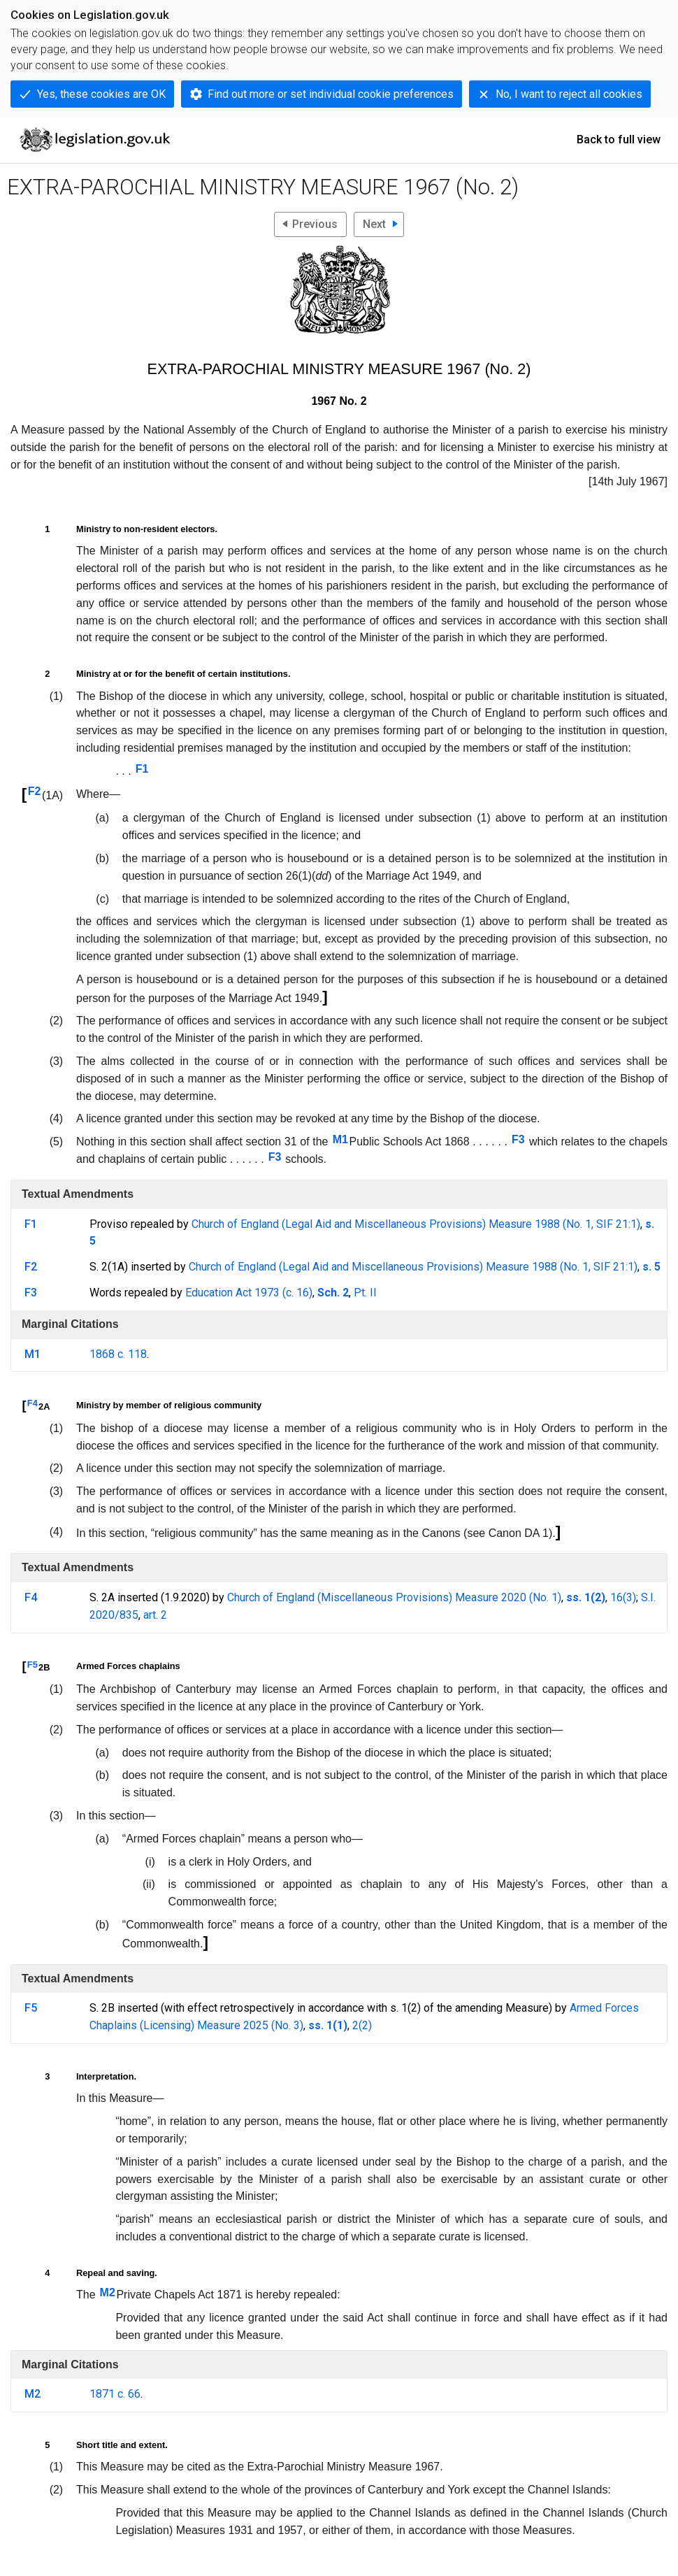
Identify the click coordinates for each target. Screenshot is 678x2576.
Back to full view (619, 139)
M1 (340, 1139)
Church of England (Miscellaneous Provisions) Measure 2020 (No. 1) (394, 1597)
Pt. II (365, 1292)
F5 (32, 1664)
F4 (32, 1403)
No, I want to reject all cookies (569, 94)
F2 (34, 791)
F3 (518, 1139)
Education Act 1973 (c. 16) (248, 1292)
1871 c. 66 (114, 2393)
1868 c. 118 (118, 1354)
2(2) (362, 2025)
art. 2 (155, 1615)
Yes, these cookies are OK (101, 94)
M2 (107, 2292)
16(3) (623, 1597)
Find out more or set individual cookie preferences (331, 94)
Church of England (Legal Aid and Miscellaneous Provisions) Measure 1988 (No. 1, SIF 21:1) (416, 1224)
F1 (142, 769)
